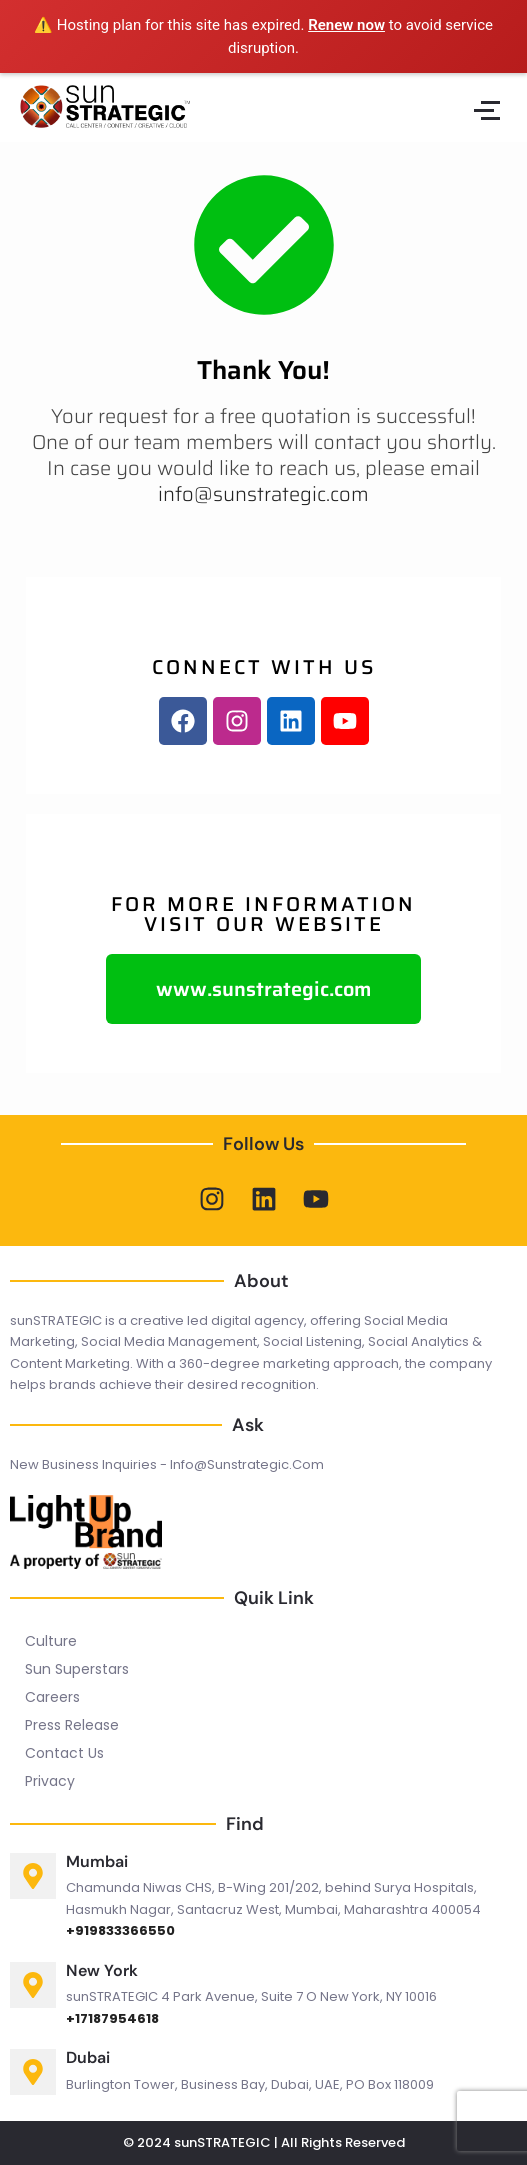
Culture (51, 1641)
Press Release (72, 1725)
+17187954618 (112, 2018)
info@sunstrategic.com (263, 494)
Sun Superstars (77, 1669)
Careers (52, 1697)
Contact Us (64, 1753)
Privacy (50, 1781)
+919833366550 (120, 1930)
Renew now (346, 25)
